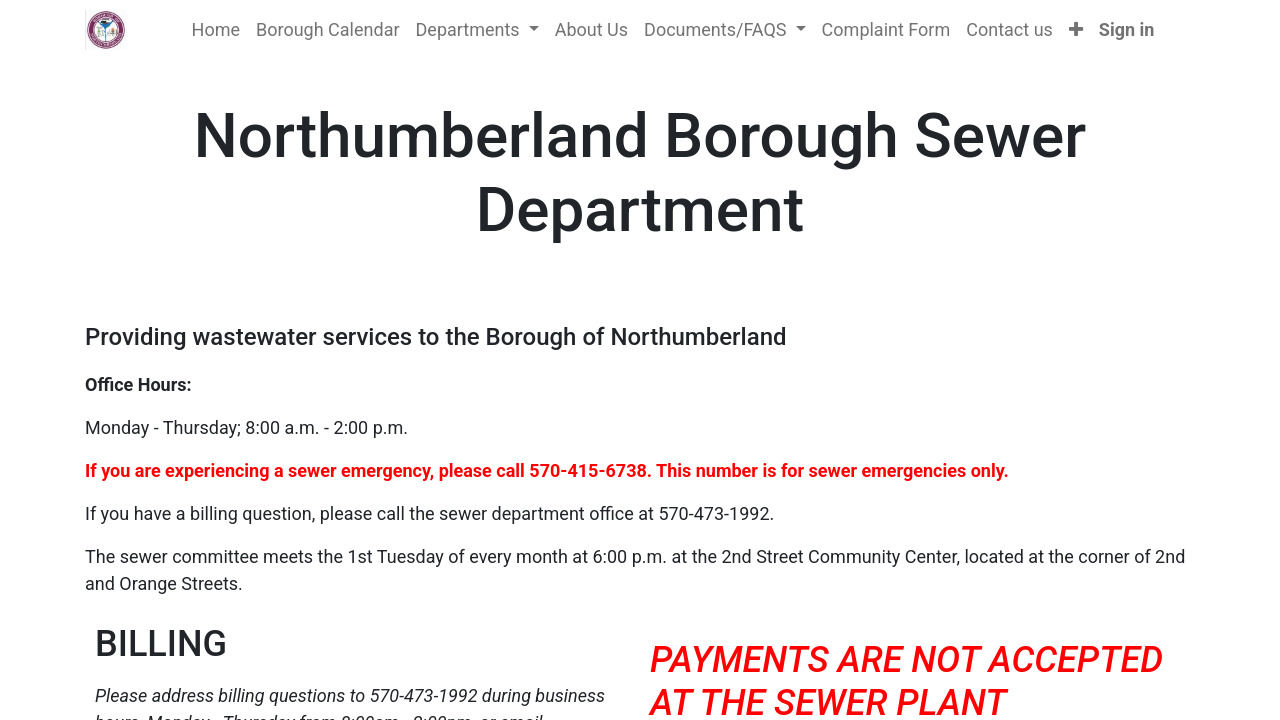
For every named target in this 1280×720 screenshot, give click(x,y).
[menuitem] (216, 29)
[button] (1076, 29)
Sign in (1127, 29)
